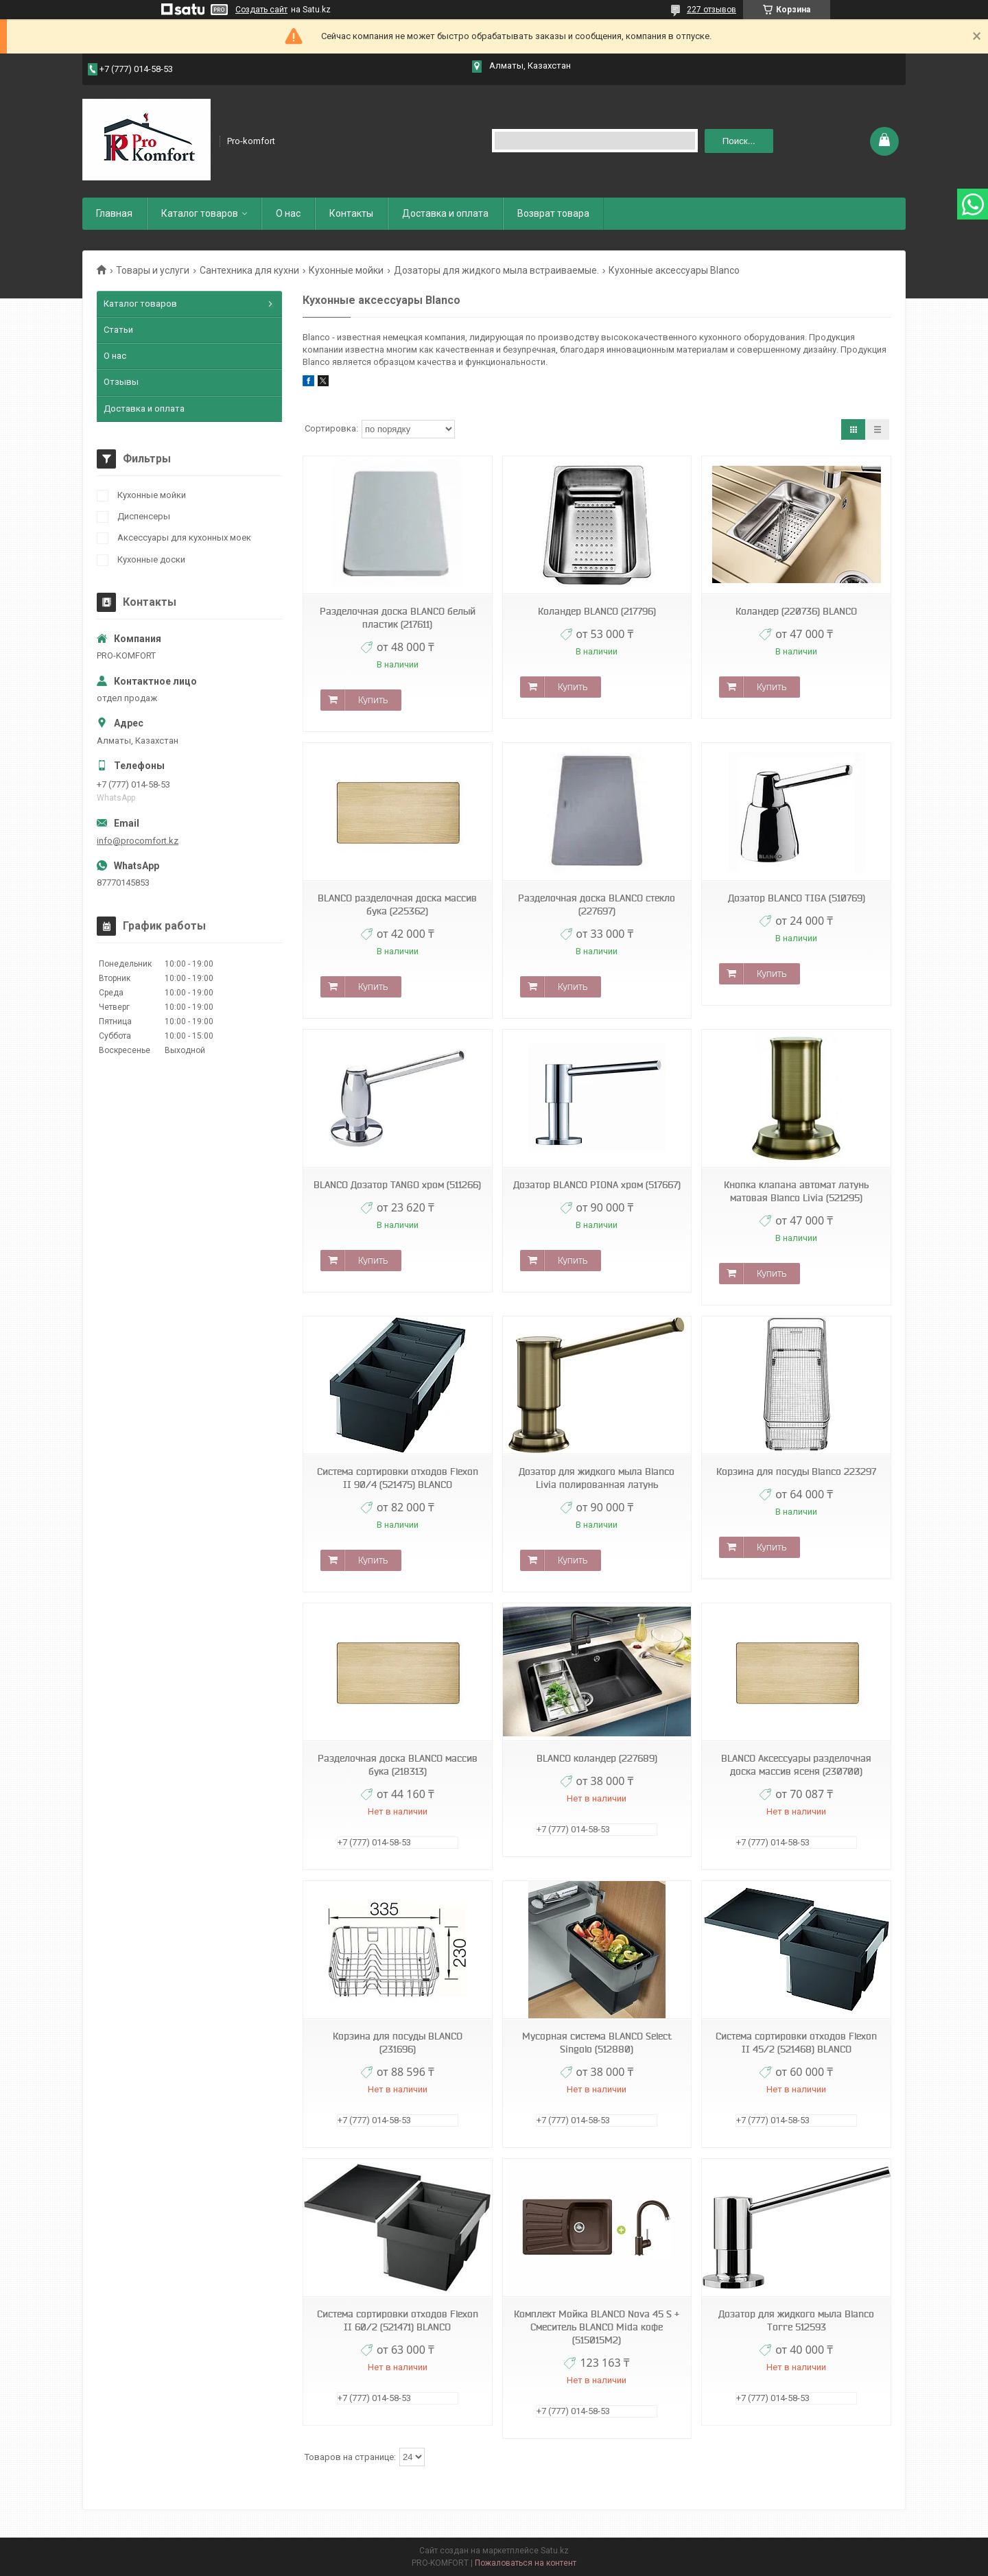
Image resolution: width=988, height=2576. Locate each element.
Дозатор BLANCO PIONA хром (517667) (597, 1184)
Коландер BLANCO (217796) (597, 611)
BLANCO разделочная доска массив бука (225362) (397, 905)
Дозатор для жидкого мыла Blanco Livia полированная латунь (596, 1478)
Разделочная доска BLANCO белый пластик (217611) (397, 618)
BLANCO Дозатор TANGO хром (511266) (397, 1184)
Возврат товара (553, 213)
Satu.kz (555, 2550)
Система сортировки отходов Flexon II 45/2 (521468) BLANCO (796, 2043)
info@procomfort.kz (137, 841)
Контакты (351, 213)
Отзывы (121, 382)
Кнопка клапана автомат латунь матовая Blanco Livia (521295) (796, 1191)
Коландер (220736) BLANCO (796, 611)
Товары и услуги (152, 270)
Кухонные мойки (346, 270)
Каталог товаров (199, 213)
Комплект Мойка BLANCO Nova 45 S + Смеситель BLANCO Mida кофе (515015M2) (596, 2326)
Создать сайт (261, 9)
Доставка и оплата (445, 213)
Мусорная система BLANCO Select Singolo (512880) (597, 2043)
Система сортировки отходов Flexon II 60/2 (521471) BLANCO (397, 2320)
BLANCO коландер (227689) (597, 1758)
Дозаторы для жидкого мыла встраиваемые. (496, 270)
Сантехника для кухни (249, 270)
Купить (373, 699)
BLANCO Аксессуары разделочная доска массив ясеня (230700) (796, 1765)
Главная (114, 213)
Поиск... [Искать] (738, 141)
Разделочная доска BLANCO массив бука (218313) (398, 1765)
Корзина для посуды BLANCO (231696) (397, 2043)
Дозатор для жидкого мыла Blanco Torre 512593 (796, 2320)
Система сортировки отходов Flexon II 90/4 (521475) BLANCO (397, 1478)
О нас (288, 213)
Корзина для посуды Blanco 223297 (796, 1471)
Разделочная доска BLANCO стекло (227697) (596, 905)
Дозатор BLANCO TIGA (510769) (796, 898)
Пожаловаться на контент (525, 2563)
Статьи (118, 329)
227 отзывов (711, 9)
